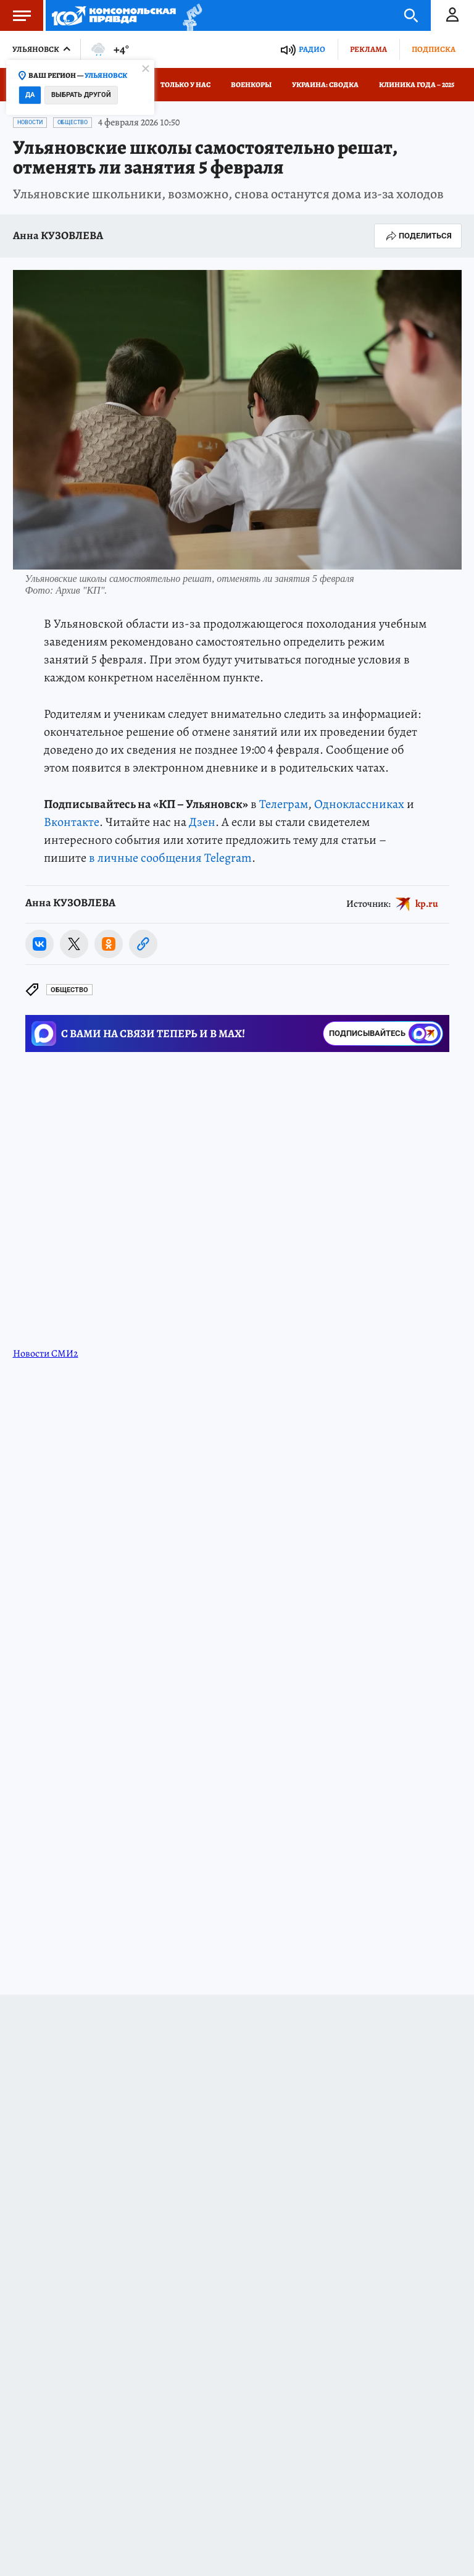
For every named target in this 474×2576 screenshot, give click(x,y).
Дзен (202, 822)
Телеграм (283, 804)
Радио (312, 49)
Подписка (433, 49)
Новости (30, 122)
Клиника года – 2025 (416, 85)
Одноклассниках (359, 804)
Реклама (368, 49)
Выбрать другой (81, 95)
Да (30, 95)
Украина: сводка (325, 85)
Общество (72, 122)
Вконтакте (71, 822)
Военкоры (251, 85)
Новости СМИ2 (45, 1353)
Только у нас (185, 85)
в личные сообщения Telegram (170, 857)
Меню (15, 15)
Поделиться (418, 236)
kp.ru (426, 903)
